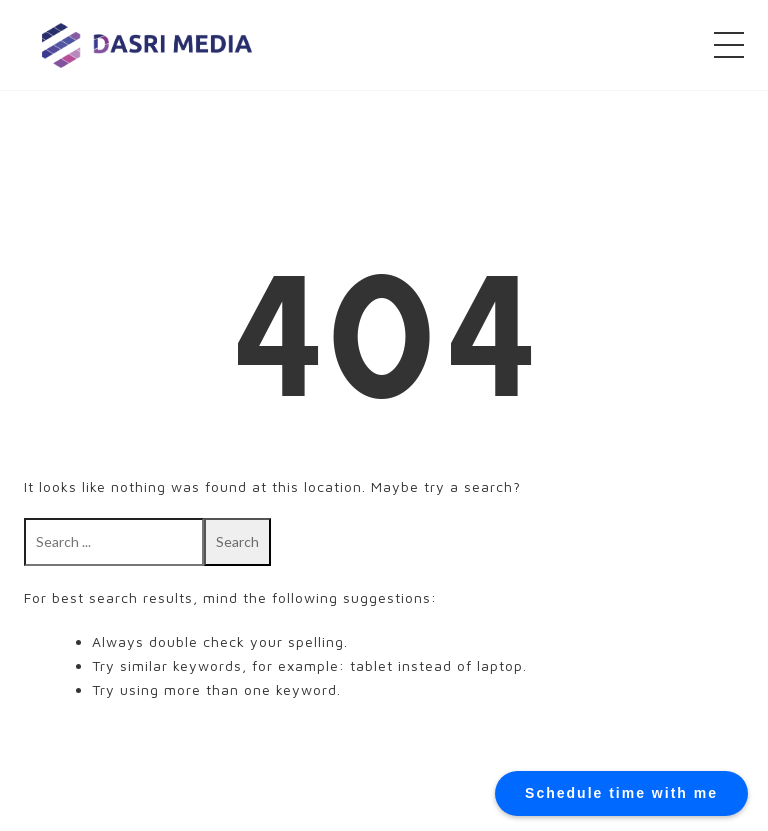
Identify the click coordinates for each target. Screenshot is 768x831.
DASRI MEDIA (147, 44)
